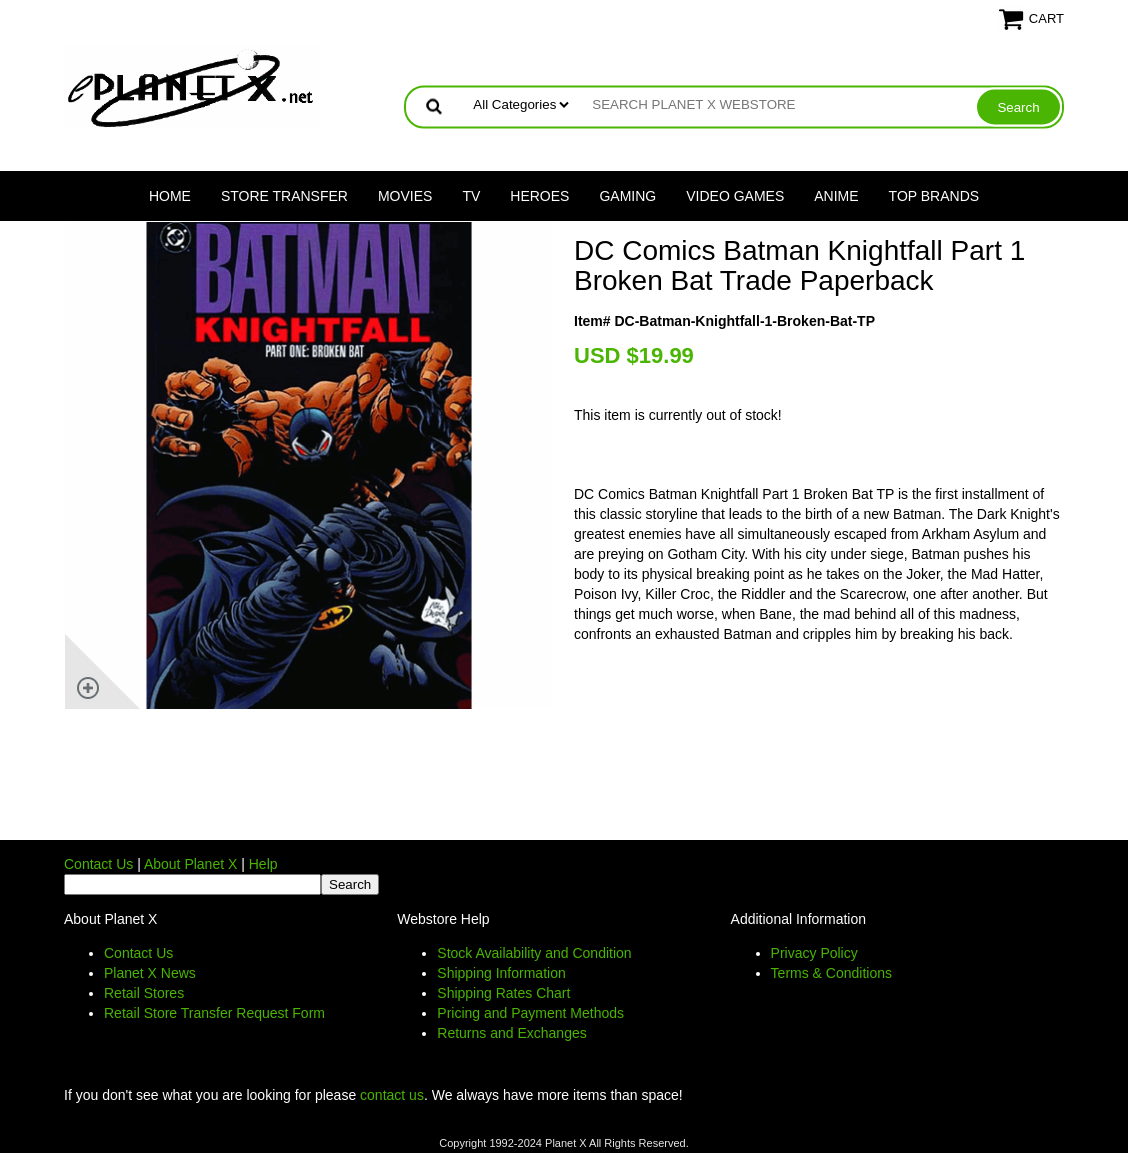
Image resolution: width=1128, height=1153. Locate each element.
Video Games (735, 196)
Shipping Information (501, 973)
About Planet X (190, 864)
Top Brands (934, 196)
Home (170, 196)
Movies (405, 196)
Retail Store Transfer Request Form (214, 1013)
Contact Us (98, 864)
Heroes (539, 196)
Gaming (627, 196)
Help (263, 864)
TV (471, 196)
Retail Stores (144, 993)
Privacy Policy (814, 953)
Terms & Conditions (831, 973)
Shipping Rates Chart (503, 993)
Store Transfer (284, 196)
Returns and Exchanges (511, 1033)
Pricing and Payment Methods (530, 1013)
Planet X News (150, 973)
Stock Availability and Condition (534, 953)
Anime (836, 196)
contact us (392, 1095)
